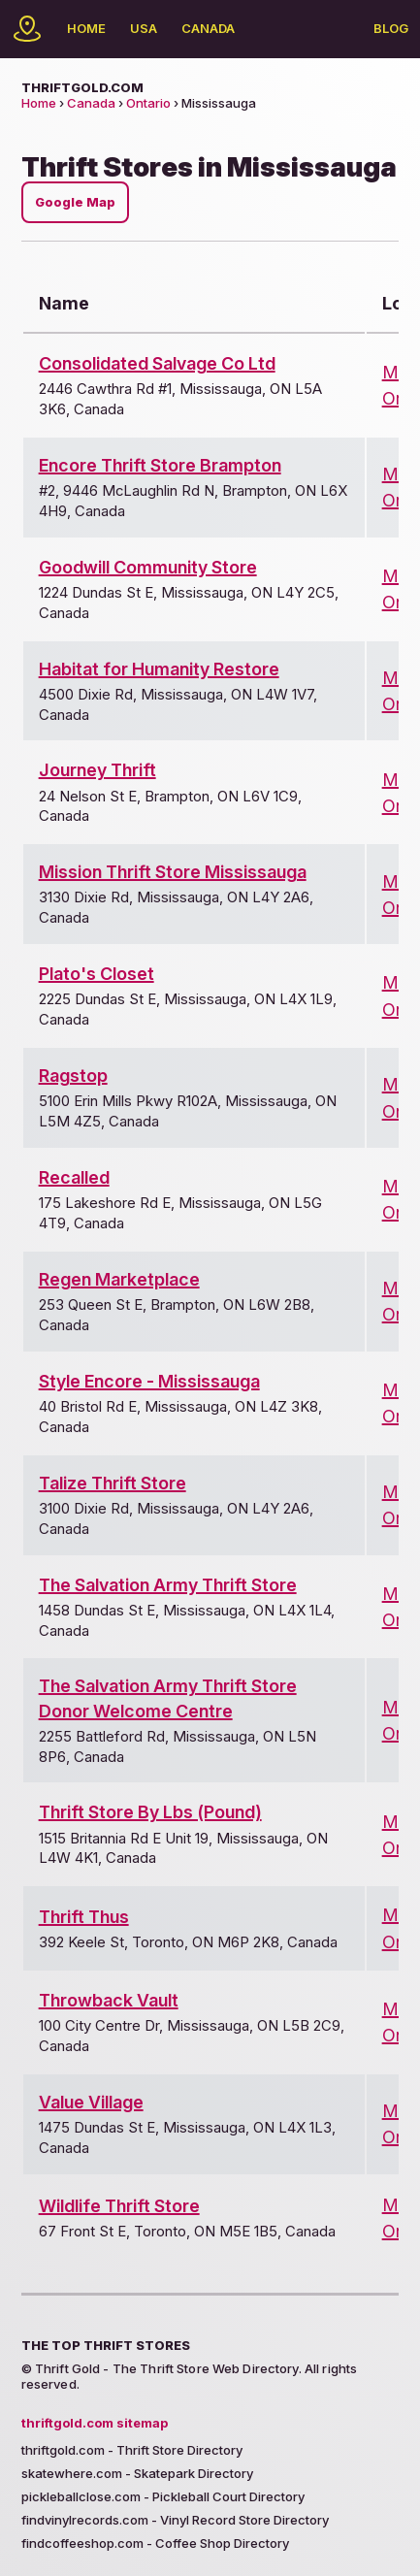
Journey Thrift (97, 770)
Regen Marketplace (119, 1279)
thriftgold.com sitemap (94, 2422)
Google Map (75, 202)
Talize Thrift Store (112, 1483)
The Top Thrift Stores (105, 2345)
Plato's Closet (96, 973)
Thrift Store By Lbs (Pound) (150, 1812)
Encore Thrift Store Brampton (160, 465)
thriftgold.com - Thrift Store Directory (131, 2450)
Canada (208, 28)
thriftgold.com (82, 87)
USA (143, 28)
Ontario (148, 103)
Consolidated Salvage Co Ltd (157, 363)
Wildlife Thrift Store (119, 2206)
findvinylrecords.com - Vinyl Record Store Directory (175, 2519)
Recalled (74, 1177)
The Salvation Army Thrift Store (168, 1585)
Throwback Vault (108, 2000)
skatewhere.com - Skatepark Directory (137, 2473)
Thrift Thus (84, 1917)
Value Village (91, 2102)
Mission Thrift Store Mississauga (173, 872)
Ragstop (73, 1075)
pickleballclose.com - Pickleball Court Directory (163, 2496)
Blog (390, 28)
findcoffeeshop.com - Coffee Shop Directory (155, 2543)
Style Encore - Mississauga (149, 1381)
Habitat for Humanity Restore (159, 669)
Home (86, 28)
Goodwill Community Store (148, 567)
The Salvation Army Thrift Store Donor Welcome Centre (168, 1698)
